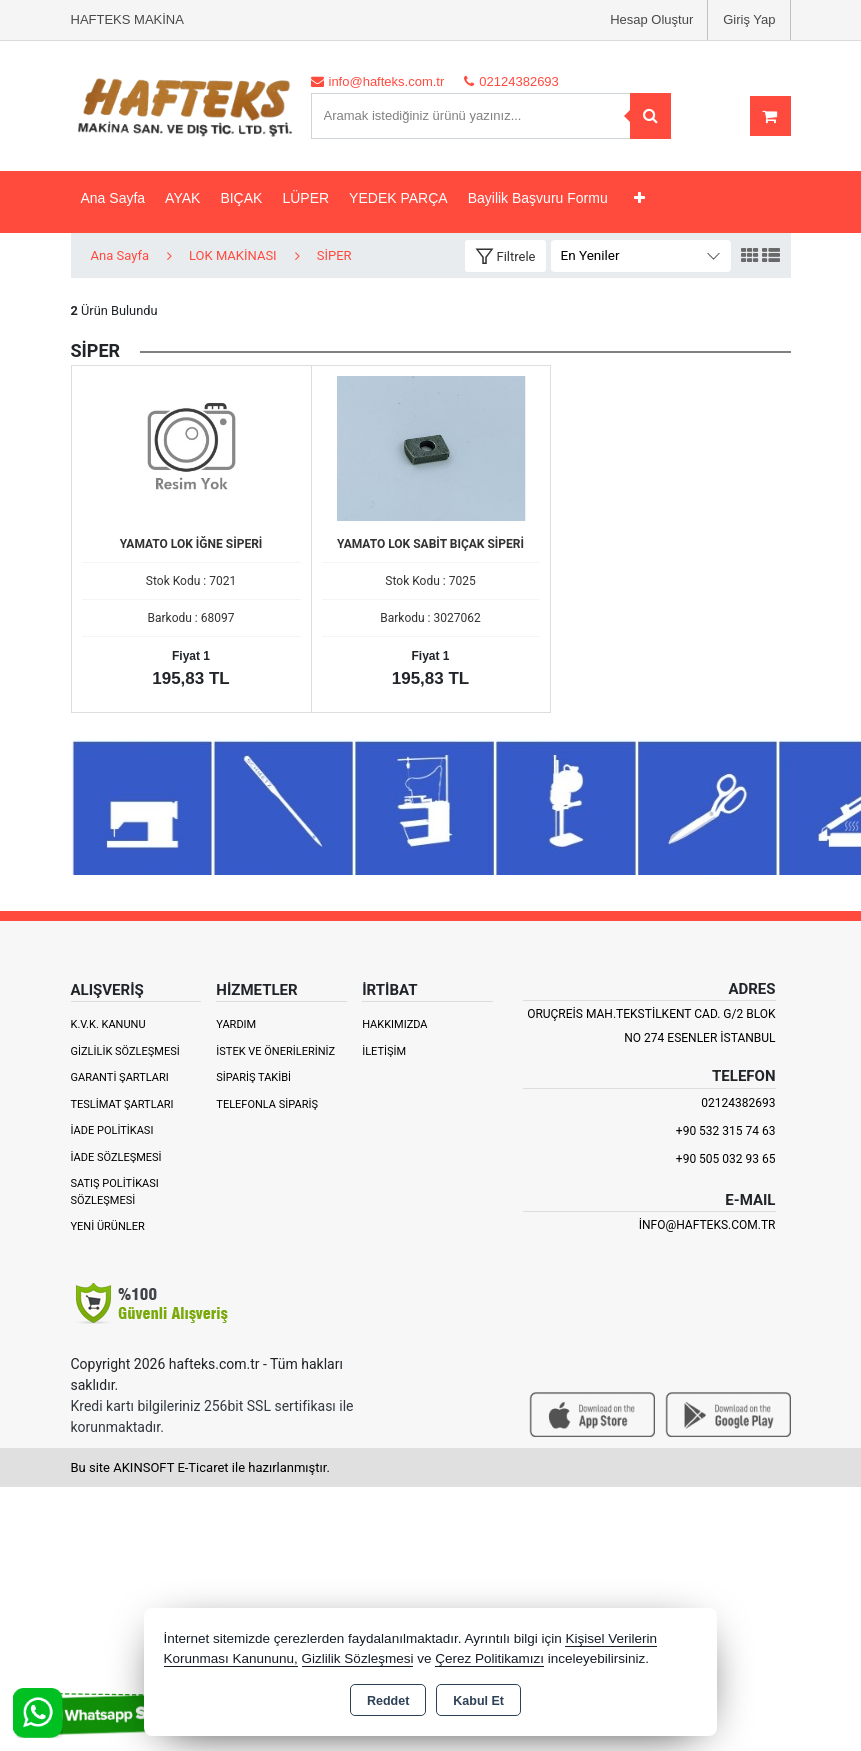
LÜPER (305, 198)
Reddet (388, 1701)
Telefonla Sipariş (267, 1104)
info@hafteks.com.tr (707, 1225)
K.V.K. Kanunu (108, 1024)
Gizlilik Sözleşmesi (125, 1051)
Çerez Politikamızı (489, 1658)
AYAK (182, 198)
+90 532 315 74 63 (726, 1131)
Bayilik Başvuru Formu (538, 198)
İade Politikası (112, 1130)
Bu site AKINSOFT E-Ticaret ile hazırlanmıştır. (200, 1467)
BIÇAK (241, 198)
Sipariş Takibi (253, 1077)
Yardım (236, 1024)
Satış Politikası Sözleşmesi (115, 1192)
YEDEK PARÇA (398, 198)
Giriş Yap (749, 19)
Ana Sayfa (113, 198)
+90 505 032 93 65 (726, 1159)
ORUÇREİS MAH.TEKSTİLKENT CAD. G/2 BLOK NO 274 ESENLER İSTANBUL (651, 1026)
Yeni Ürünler (108, 1226)
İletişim (384, 1051)
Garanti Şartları (120, 1077)
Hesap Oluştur (651, 19)
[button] (505, 256)
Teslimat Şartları (122, 1104)
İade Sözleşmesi (116, 1157)
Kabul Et (478, 1701)
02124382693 (738, 1103)
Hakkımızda (394, 1024)
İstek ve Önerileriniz (275, 1051)
